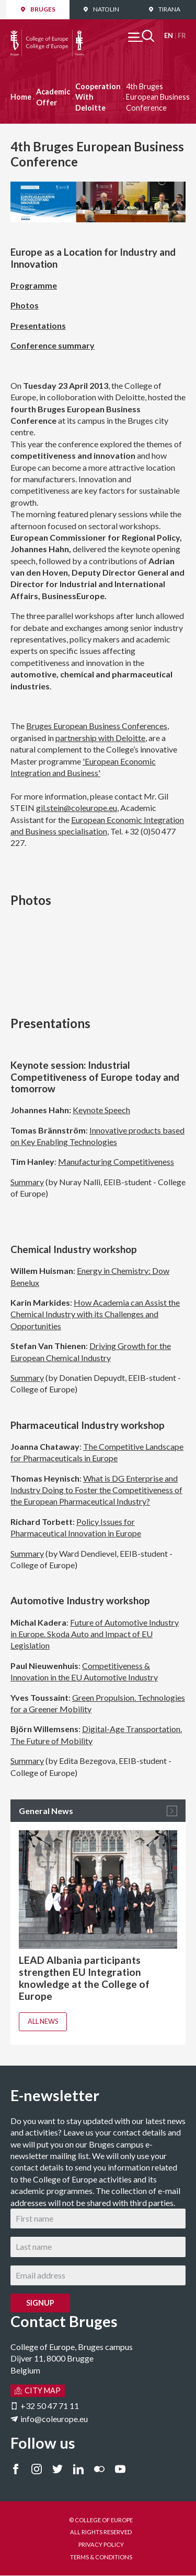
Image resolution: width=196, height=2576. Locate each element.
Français (182, 35)
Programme (33, 285)
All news (43, 2021)
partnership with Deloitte (100, 738)
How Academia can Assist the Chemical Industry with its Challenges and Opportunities (95, 1314)
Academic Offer (53, 96)
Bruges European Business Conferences (96, 726)
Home (20, 96)
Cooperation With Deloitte (98, 97)
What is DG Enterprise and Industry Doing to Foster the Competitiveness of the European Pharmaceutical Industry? (96, 1490)
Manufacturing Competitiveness (116, 1161)
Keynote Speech (101, 1110)
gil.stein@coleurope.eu (76, 808)
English (168, 35)
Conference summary (52, 345)
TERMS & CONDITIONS (101, 2557)
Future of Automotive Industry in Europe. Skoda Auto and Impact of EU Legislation (94, 1634)
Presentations (38, 325)
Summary (27, 1182)
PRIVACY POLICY (101, 2544)
